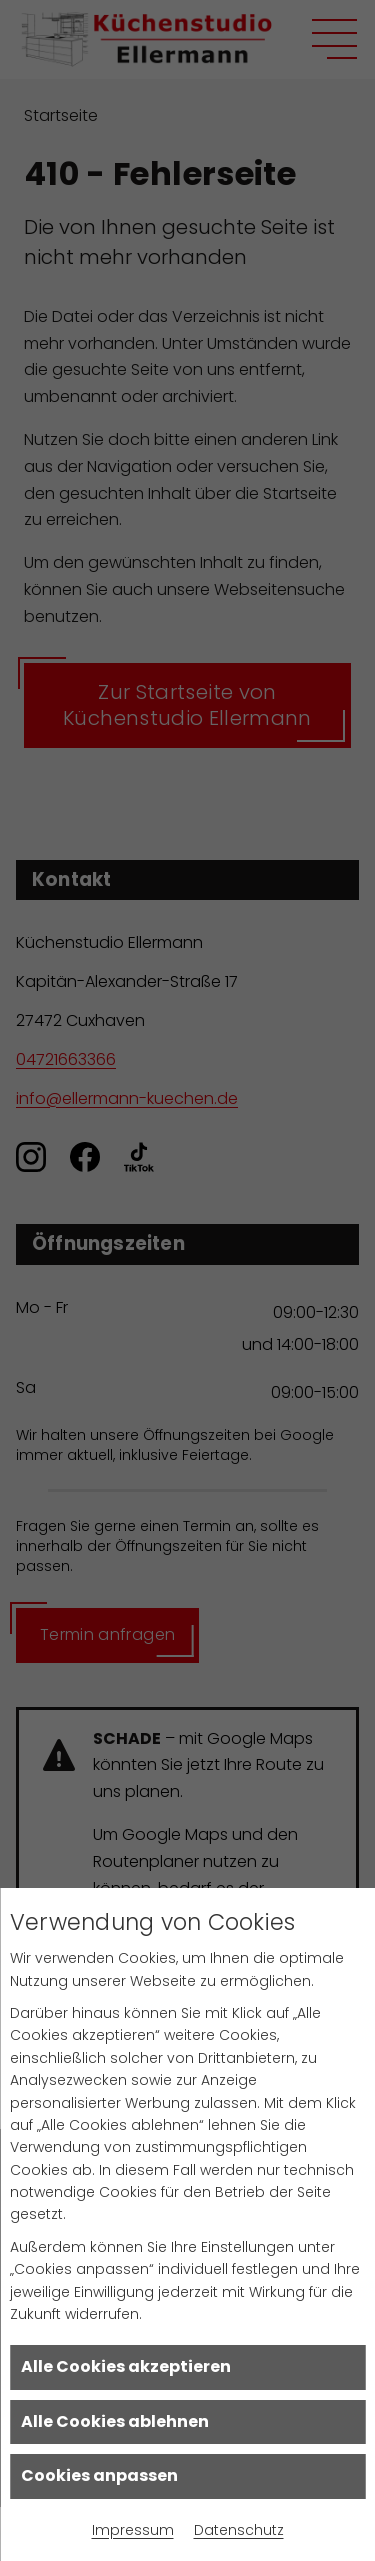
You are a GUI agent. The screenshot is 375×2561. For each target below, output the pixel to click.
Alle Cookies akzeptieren (126, 2366)
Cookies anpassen (99, 2475)
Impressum (133, 2530)
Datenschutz (239, 2530)
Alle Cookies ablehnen (115, 2421)
